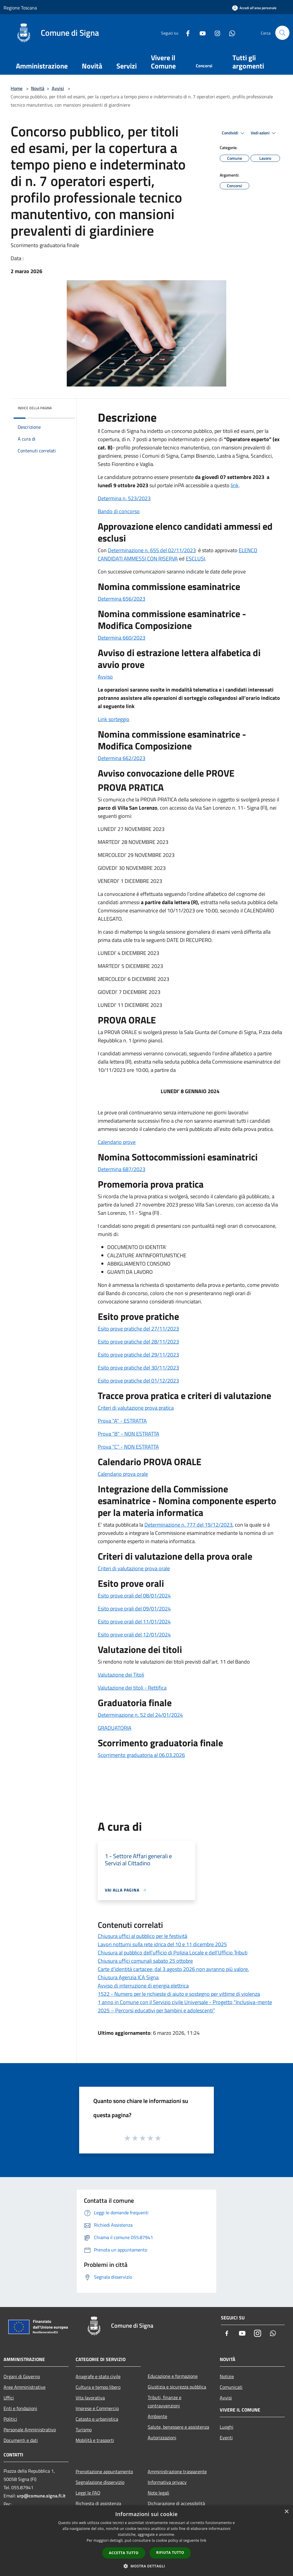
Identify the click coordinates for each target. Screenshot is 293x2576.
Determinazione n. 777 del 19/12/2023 (188, 1525)
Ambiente (157, 2416)
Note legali (158, 2492)
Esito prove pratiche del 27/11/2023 (138, 1329)
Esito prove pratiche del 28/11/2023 (138, 1342)
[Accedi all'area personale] (254, 8)
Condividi (234, 133)
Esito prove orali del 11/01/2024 (134, 1622)
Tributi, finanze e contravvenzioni (164, 2401)
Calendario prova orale (123, 1474)
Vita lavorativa (90, 2397)
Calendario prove (117, 1142)
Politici (10, 2418)
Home (16, 88)
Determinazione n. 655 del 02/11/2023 (152, 550)
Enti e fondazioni (20, 2408)
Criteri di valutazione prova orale (134, 1568)
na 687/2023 (130, 1169)
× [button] (286, 2512)
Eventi (226, 2437)
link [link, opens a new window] (203, 2540)
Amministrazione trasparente (177, 2471)
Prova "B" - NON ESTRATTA (128, 1434)
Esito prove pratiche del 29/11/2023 (138, 1355)
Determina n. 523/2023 (124, 498)
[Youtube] (200, 33)
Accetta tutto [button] (124, 2552)
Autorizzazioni (162, 2437)
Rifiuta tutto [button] (170, 2552)
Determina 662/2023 (121, 758)
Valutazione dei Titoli (121, 1675)
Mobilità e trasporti (95, 2440)
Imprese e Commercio (97, 2408)
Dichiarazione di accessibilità (176, 2503)
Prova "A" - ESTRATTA (122, 1421)
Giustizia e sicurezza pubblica (177, 2386)
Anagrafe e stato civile (98, 2376)
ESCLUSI (195, 559)
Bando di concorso (119, 511)
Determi (107, 1169)
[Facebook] (185, 33)
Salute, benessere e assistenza (178, 2426)
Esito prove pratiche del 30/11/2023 (138, 1368)
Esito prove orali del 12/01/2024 (134, 1634)
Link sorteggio (113, 719)
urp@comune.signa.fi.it (41, 2495)
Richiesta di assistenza (98, 2503)
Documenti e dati (21, 2440)
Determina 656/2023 (121, 599)
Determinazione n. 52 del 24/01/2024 (140, 1715)
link (235, 485)
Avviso (105, 677)
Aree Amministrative (24, 2387)
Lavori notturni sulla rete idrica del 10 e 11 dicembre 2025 (162, 1944)
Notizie (227, 2376)
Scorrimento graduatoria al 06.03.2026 (141, 1755)
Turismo (84, 2429)
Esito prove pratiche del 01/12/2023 (138, 1381)
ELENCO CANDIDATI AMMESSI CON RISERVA (177, 554)
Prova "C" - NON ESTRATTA (128, 1447)
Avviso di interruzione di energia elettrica (143, 1986)
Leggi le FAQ (88, 2492)
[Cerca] (282, 33)
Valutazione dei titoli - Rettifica (132, 1688)
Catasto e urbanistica (97, 2418)
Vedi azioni (264, 133)
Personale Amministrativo (30, 2429)
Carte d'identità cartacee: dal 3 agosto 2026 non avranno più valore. (173, 1969)
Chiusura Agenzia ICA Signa (128, 1977)
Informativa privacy (167, 2482)
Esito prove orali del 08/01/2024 (134, 1596)
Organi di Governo (22, 2376)
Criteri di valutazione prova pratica (136, 1408)
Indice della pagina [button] (35, 408)
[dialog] (146, 2540)
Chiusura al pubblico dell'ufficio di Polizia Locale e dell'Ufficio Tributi (173, 1953)
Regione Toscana (20, 7)
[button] (146, 2566)
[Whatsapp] (230, 33)
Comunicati (231, 2387)
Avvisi (58, 88)
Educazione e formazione (173, 2376)
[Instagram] (215, 33)
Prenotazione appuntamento (104, 2471)
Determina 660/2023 (121, 638)
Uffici (9, 2397)
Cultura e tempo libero (98, 2387)
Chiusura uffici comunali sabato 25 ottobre (145, 1961)
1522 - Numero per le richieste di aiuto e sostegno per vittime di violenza (179, 1994)
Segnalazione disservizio (100, 2482)
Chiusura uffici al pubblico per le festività (142, 1936)
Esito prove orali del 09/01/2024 (134, 1609)
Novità (37, 88)
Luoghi (226, 2426)
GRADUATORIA (114, 1728)
